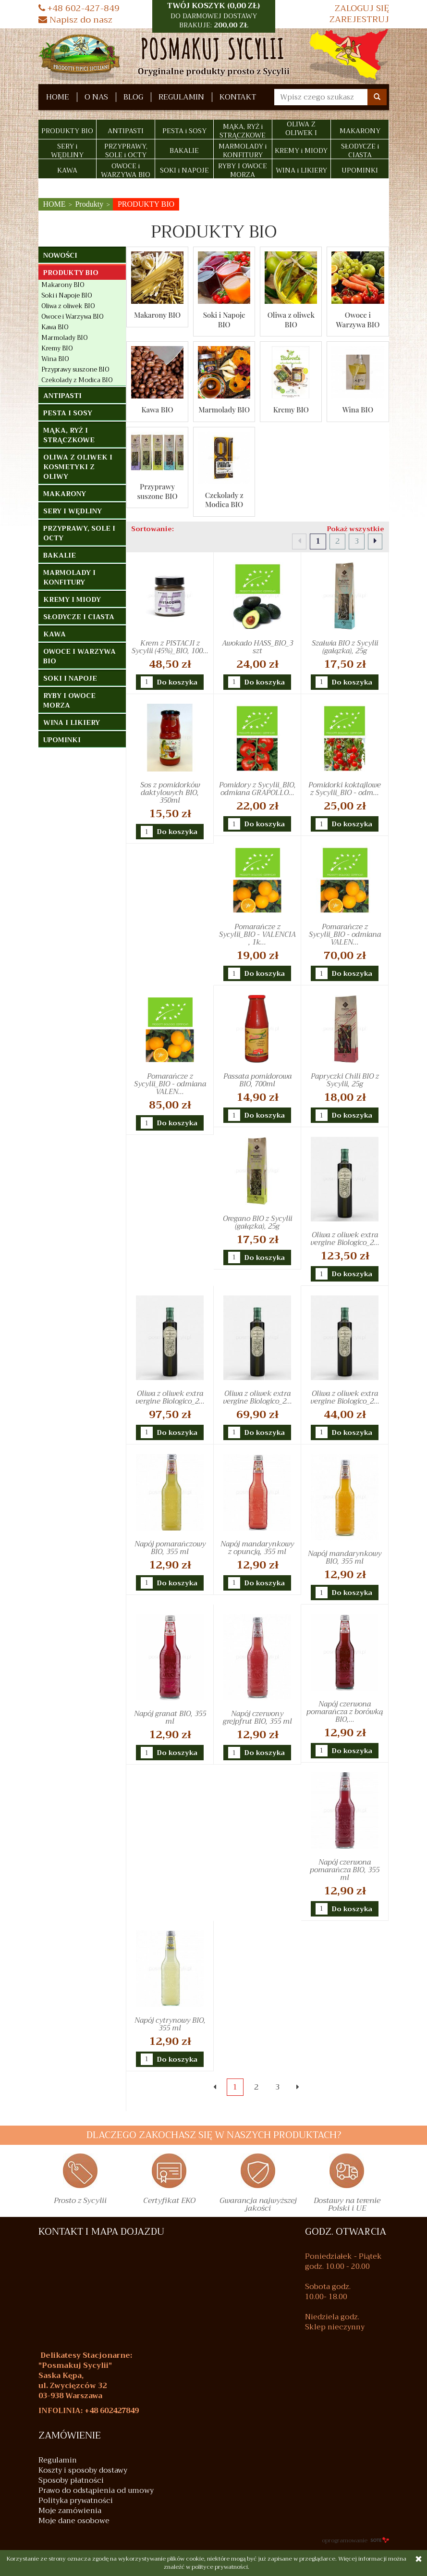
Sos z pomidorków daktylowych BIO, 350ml (170, 792)
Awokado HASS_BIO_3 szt (257, 647)
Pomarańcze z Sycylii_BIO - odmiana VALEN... (345, 934)
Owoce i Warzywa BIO (358, 319)
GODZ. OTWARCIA (345, 2232)
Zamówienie (69, 2435)
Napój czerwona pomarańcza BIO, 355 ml (344, 1869)
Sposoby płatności (71, 2481)
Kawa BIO (157, 409)
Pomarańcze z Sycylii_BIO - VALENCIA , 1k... (257, 934)
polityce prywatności (220, 2567)
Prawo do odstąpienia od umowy (96, 2491)
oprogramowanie (355, 2540)
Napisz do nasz (75, 19)
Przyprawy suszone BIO (157, 491)
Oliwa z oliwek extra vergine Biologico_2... (344, 1238)
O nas (96, 97)
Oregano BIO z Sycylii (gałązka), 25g (257, 1222)
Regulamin (181, 97)
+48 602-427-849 (79, 8)
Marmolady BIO (224, 409)
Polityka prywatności (75, 2501)
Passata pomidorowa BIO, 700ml (257, 1080)
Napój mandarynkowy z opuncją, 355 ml (257, 1548)
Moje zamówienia (69, 2511)
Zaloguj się (362, 8)
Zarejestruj (359, 19)
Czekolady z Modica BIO (224, 500)
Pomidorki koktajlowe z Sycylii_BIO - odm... (344, 788)
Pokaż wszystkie (355, 529)
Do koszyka (177, 683)
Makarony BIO (157, 315)
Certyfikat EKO (169, 2202)
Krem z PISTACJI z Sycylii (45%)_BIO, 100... (170, 647)
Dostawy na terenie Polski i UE (347, 2206)
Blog (133, 97)
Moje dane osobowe (74, 2521)
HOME (57, 97)
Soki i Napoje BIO (224, 319)
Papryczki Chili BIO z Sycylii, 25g (345, 1080)
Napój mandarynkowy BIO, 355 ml (344, 1557)
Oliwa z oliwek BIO (291, 319)
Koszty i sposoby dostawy (82, 2470)
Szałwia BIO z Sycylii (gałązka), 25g (345, 647)
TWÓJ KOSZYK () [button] (213, 15)
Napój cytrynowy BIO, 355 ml (170, 2024)
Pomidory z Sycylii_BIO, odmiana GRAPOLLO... (257, 788)
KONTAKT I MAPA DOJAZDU (101, 2232)
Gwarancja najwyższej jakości (258, 2206)
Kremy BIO (291, 409)
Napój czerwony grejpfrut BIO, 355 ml (257, 1717)
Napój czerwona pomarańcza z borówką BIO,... (344, 1711)
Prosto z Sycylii (80, 2202)
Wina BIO (357, 409)
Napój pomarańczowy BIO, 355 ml (170, 1548)
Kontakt (238, 97)
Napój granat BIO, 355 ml (170, 1717)
